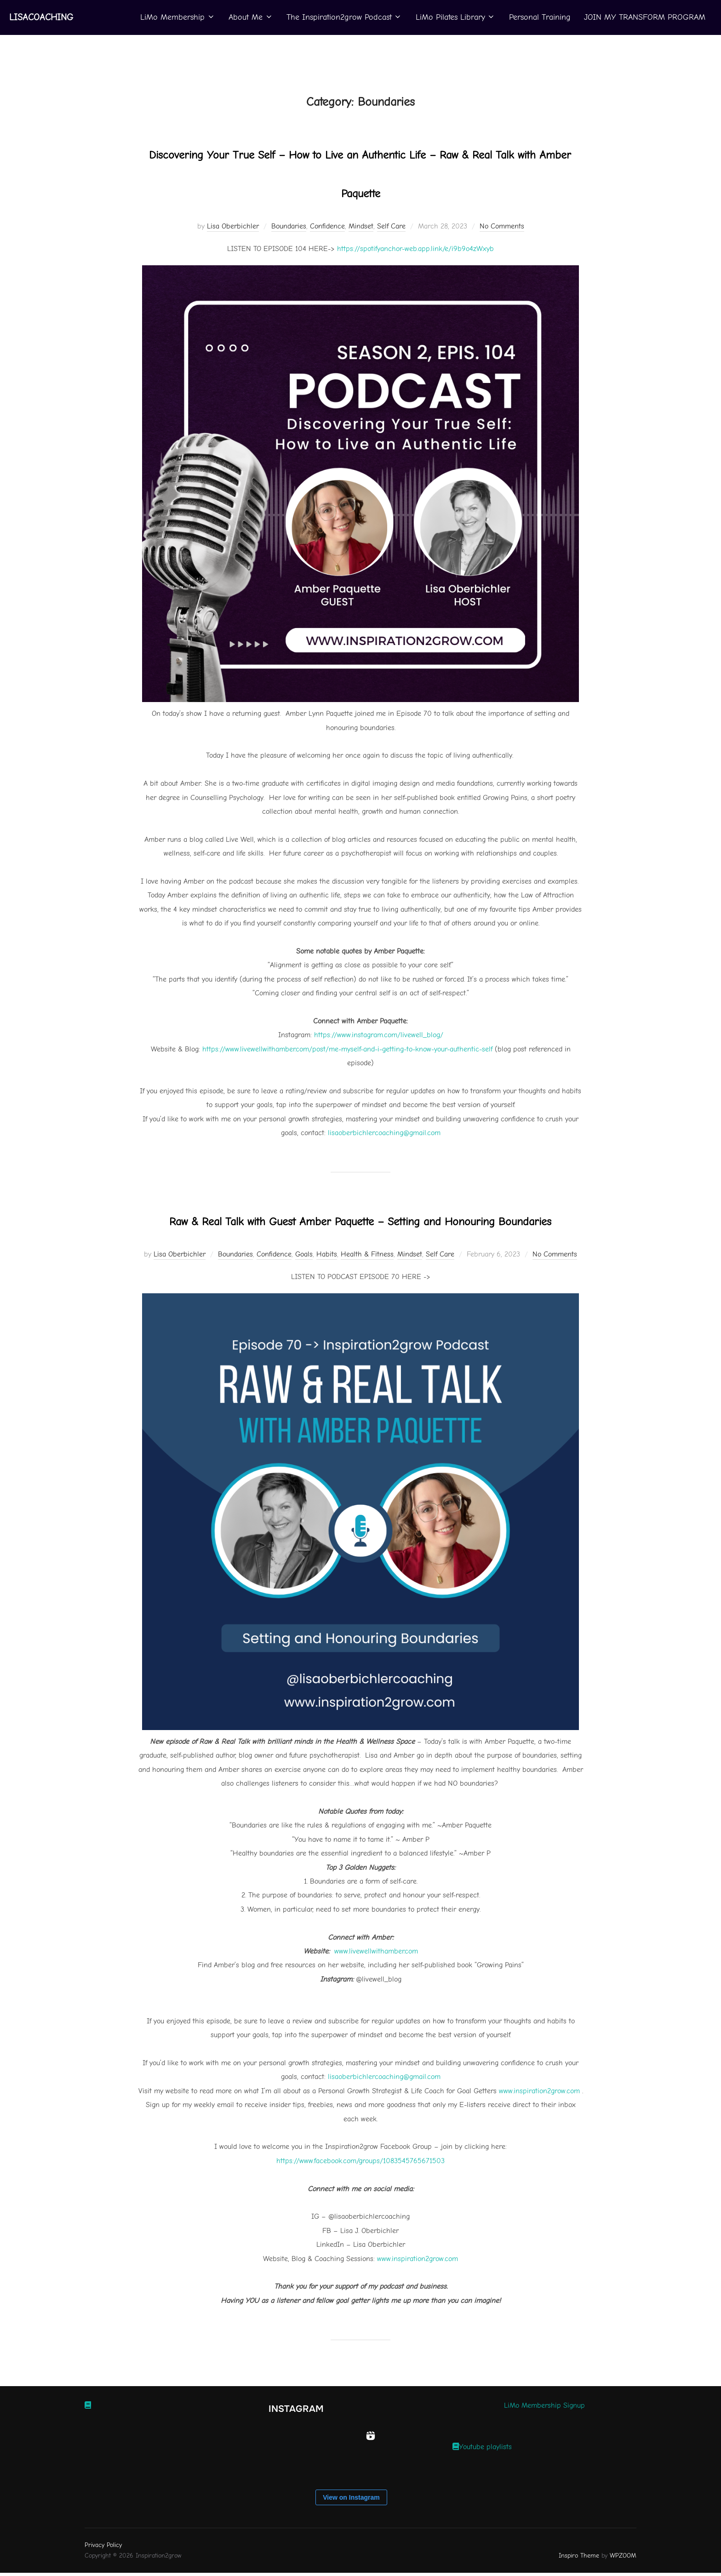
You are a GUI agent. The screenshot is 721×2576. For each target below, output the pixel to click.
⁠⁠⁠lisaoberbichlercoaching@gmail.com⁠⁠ (384, 1131)
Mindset (361, 225)
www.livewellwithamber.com (376, 1989)
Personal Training (539, 17)
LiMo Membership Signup (544, 2443)
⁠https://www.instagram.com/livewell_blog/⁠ (378, 1034)
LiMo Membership (175, 17)
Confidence (327, 225)
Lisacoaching (30, 16)
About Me (249, 17)
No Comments (502, 225)
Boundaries (288, 225)
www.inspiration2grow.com (539, 2128)
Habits (326, 1292)
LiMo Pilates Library (455, 17)
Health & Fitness (367, 1292)
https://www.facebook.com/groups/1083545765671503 (360, 2198)
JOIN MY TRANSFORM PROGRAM (644, 17)
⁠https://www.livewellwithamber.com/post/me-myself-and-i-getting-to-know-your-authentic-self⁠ (347, 1048)
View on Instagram (351, 2535)
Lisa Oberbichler (233, 225)
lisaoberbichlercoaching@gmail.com (384, 2114)
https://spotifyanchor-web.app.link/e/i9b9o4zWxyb (415, 248)
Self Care (391, 225)
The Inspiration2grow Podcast (343, 17)
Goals (304, 1292)
